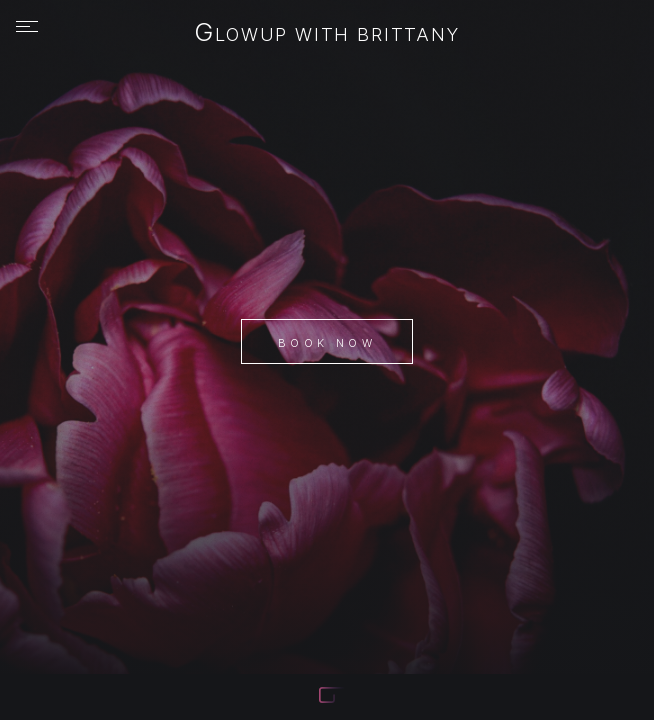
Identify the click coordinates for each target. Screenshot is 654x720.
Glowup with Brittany (326, 34)
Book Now (327, 343)
